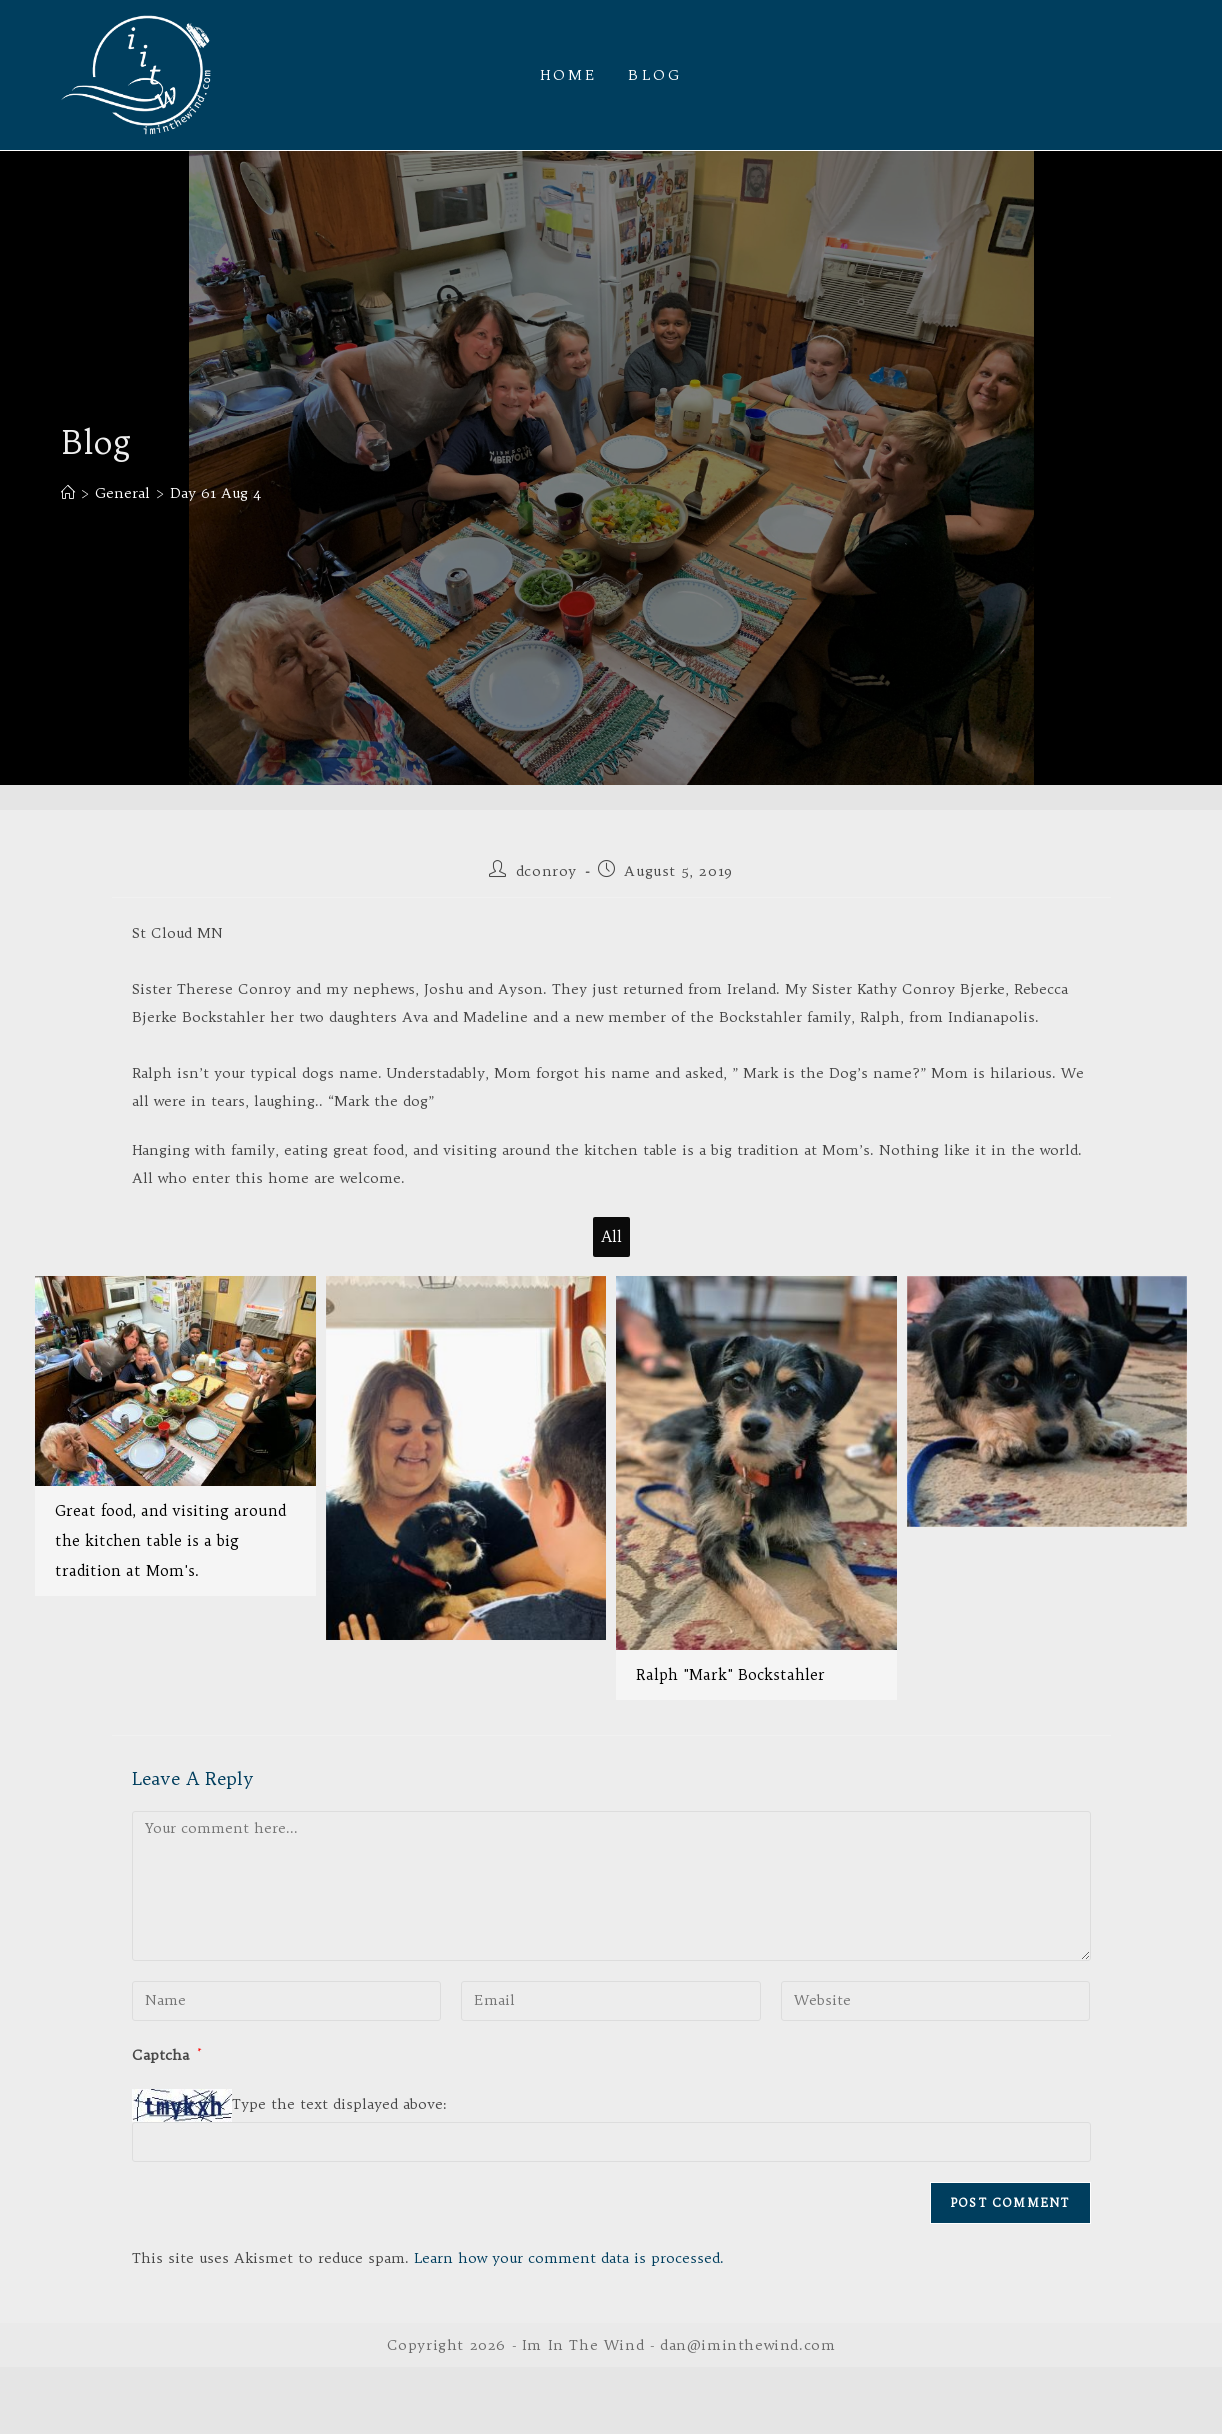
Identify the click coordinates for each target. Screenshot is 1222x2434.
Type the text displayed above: (339, 2104)
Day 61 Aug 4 (215, 493)
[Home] (68, 493)
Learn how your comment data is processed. (569, 2258)
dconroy (546, 871)
